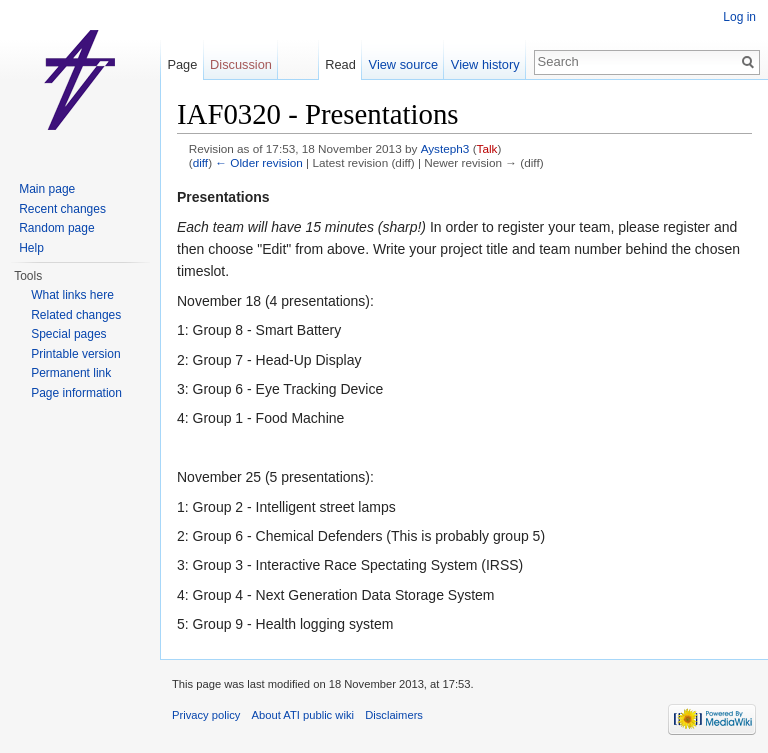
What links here (72, 295)
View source (403, 64)
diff (200, 162)
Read (340, 64)
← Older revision (259, 162)
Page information (76, 393)
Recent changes (62, 209)
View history (485, 64)
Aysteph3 (445, 148)
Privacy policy (206, 715)
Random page (56, 228)
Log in (739, 17)
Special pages (68, 334)
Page (182, 64)
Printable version (75, 354)
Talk (487, 148)
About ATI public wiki (303, 715)
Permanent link (71, 373)
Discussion (241, 64)
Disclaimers (394, 715)
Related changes (76, 315)
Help (31, 248)
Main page (47, 189)
